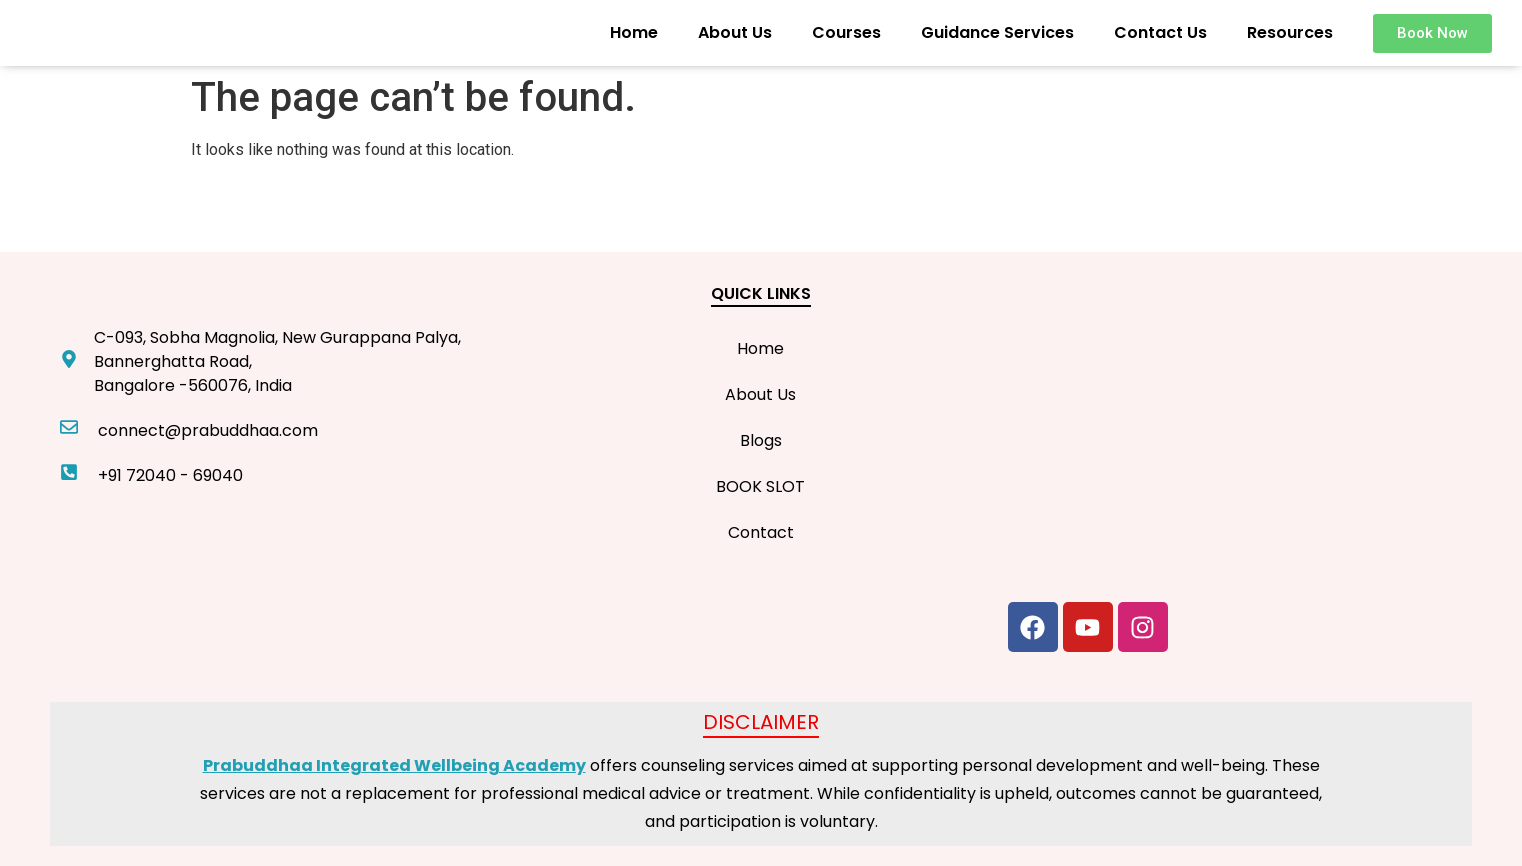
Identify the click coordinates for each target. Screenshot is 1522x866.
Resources (1290, 32)
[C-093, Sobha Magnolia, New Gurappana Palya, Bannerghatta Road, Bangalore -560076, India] (1235, 432)
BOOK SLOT (760, 486)
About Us (735, 32)
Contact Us (1160, 32)
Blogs (761, 440)
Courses (846, 32)
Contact (761, 532)
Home (634, 32)
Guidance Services (997, 32)
